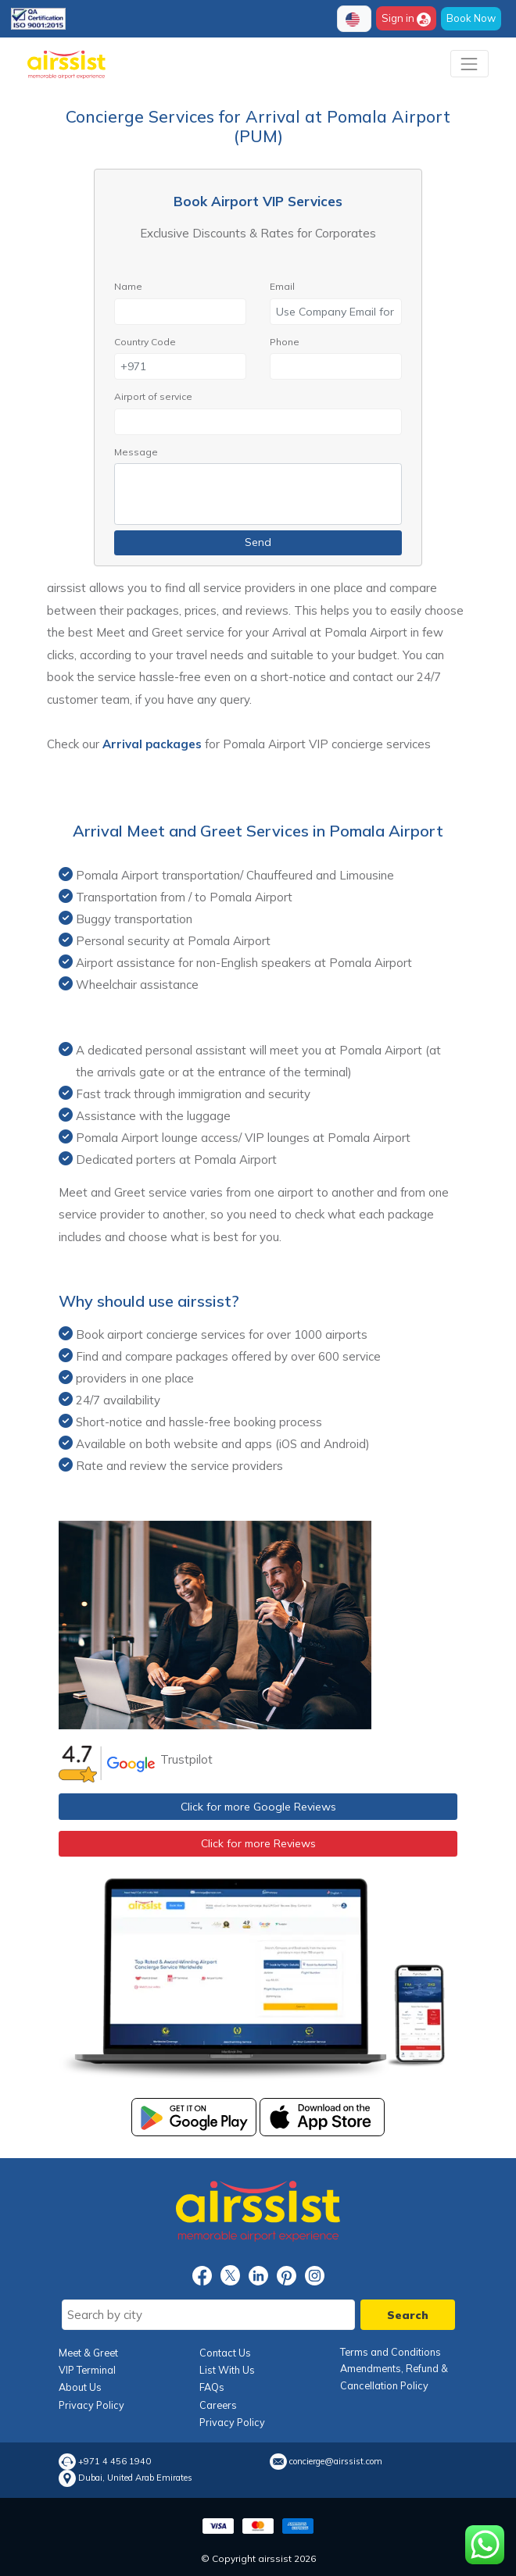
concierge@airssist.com (335, 2461)
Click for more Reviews (258, 1843)
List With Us (227, 2370)
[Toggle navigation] (469, 63)
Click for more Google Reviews (258, 1807)
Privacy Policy (91, 2405)
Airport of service (153, 396)
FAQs (211, 2387)
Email (282, 286)
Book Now (471, 18)
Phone (284, 342)
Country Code (145, 342)
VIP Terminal (87, 2370)
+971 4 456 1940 (114, 2461)
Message (136, 452)
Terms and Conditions (390, 2352)
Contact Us (225, 2352)
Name (128, 286)
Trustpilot (186, 1759)
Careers (218, 2405)
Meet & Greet (88, 2352)
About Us (80, 2387)
